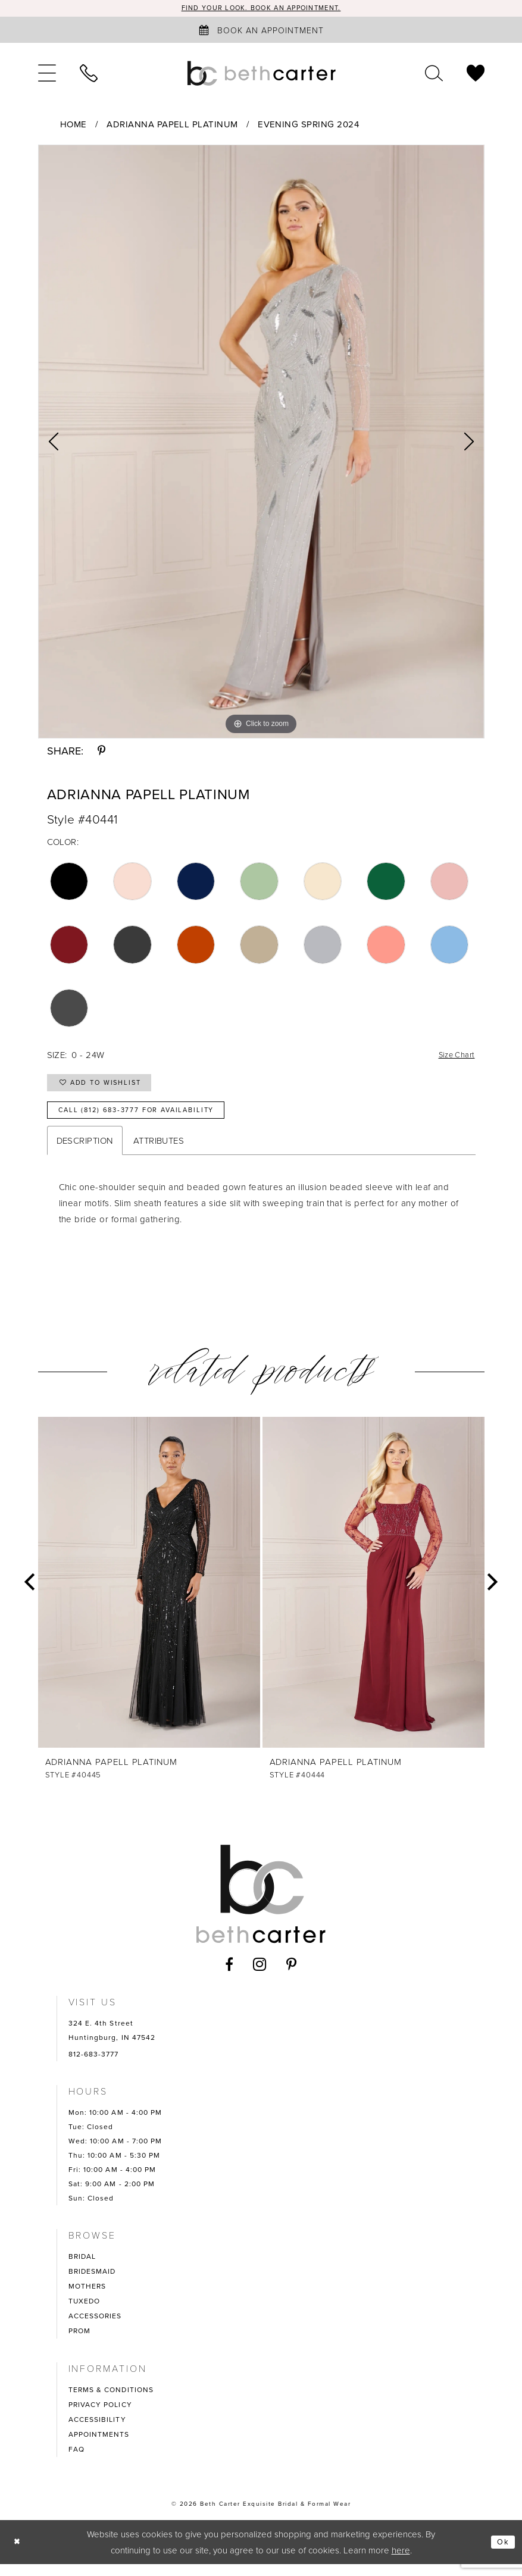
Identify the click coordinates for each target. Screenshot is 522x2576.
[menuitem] (47, 74)
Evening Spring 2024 (308, 125)
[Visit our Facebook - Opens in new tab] (229, 1976)
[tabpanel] (261, 442)
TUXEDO (84, 2313)
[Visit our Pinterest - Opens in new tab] (291, 1976)
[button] (47, 74)
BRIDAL (82, 2268)
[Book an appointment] (261, 31)
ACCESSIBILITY (97, 2431)
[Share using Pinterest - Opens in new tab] (101, 752)
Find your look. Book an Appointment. (261, 8)
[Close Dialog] (18, 2553)
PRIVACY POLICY (100, 2416)
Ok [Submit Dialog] (502, 2554)
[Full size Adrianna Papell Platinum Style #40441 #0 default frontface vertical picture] (261, 442)
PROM (79, 2342)
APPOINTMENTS (99, 2446)
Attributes (159, 1153)
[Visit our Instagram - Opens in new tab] (260, 1976)
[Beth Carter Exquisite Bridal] (261, 74)
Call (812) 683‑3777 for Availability (152, 1120)
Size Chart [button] (453, 1057)
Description (85, 1153)
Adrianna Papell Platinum (172, 125)
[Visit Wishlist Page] (475, 74)
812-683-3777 (93, 2066)
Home (73, 125)
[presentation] (149, 1594)
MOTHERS (87, 2298)
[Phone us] (89, 74)
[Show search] (434, 74)
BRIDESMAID (92, 2283)
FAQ (76, 2461)
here (401, 2562)
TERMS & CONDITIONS (111, 2401)
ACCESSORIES (95, 2328)
